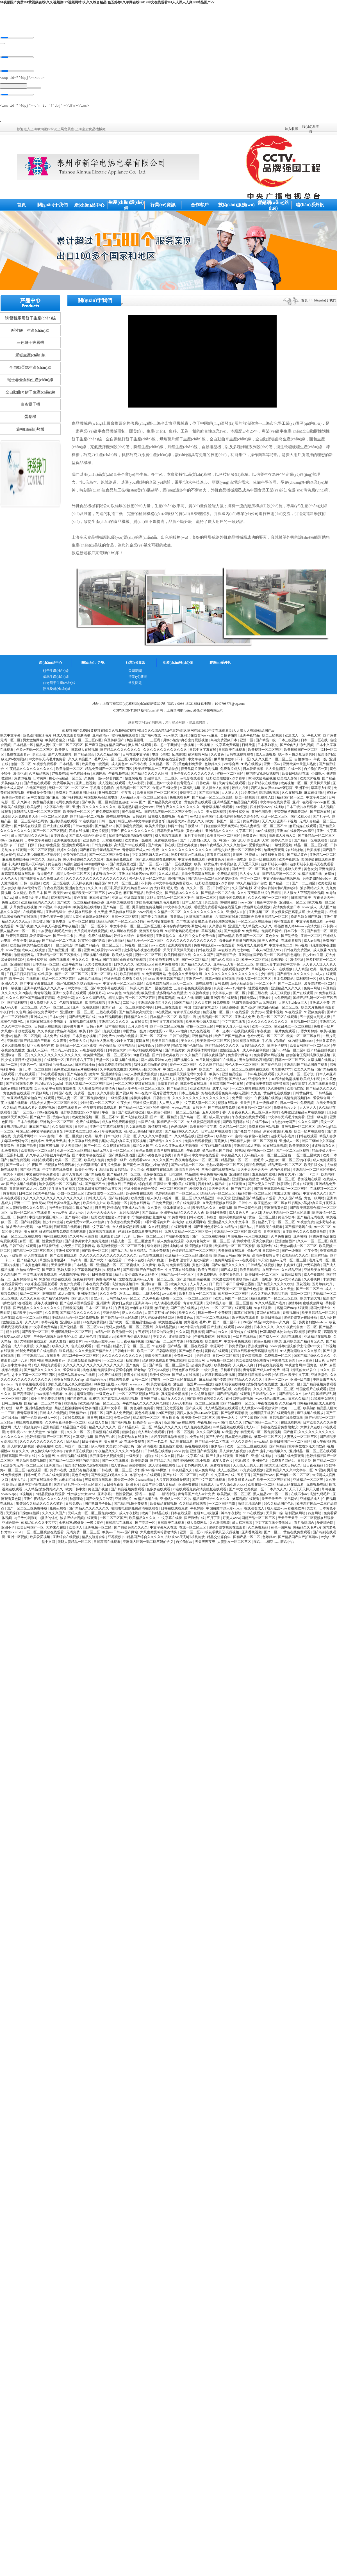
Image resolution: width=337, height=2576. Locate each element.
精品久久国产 (143, 1147)
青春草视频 (167, 999)
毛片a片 (205, 1324)
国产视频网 (125, 1095)
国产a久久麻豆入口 (225, 961)
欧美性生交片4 (86, 1171)
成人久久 (236, 1424)
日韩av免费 (51, 971)
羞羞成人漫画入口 (283, 837)
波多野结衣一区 (104, 875)
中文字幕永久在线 (178, 909)
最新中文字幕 (267, 904)
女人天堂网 (316, 914)
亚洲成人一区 (295, 737)
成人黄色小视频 (159, 1114)
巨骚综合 (160, 1186)
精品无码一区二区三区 (285, 1166)
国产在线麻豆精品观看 (77, 1305)
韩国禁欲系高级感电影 (101, 799)
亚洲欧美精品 (200, 1090)
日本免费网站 (284, 980)
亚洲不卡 (302, 789)
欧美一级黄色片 (206, 866)
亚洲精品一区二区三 (308, 1481)
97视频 (156, 1381)
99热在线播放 (251, 766)
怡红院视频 (134, 780)
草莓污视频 (50, 1324)
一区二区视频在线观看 (248, 1090)
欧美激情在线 (267, 1248)
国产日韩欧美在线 (166, 1057)
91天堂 (81, 937)
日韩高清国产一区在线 (227, 1085)
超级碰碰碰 (231, 1009)
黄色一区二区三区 (169, 971)
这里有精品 (127, 1047)
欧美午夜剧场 (289, 861)
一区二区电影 (63, 947)
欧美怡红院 (295, 1090)
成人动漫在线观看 (167, 1305)
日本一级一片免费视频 (297, 1104)
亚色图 (28, 737)
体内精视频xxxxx (301, 1042)
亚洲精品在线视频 (318, 1338)
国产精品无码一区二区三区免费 (168, 813)
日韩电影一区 (124, 1353)
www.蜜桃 (46, 1138)
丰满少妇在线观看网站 (145, 1052)
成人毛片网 (328, 1319)
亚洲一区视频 (17, 1539)
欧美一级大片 (227, 1419)
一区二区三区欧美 (307, 1157)
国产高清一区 (30, 971)
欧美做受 (34, 809)
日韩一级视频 (30, 885)
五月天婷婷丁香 (214, 1114)
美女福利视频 (216, 813)
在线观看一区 (54, 1061)
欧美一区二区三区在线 (303, 1038)
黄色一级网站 (314, 1200)
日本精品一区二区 (46, 966)
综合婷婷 (145, 1186)
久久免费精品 (258, 1529)
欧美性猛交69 (239, 813)
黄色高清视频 (67, 1033)
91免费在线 (131, 995)
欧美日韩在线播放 (165, 1042)
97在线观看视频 (275, 1147)
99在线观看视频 (118, 818)
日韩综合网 (271, 1252)
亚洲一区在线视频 (86, 1009)
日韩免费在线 (109, 871)
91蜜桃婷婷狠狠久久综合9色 (238, 818)
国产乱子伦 (322, 818)
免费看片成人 (230, 770)
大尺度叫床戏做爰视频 (91, 933)
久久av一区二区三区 (55, 1009)
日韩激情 (20, 1219)
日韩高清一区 (77, 1262)
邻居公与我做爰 (162, 1333)
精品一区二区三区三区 (71, 976)
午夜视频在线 (118, 775)
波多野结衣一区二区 (319, 985)
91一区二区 (323, 1228)
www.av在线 (181, 1109)
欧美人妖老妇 (268, 942)
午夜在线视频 (54, 890)
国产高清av (150, 1214)
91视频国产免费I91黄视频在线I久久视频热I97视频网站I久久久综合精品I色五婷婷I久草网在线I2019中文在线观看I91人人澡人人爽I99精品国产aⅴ (107, 2)
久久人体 (32, 1324)
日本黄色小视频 (84, 1038)
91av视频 (46, 909)
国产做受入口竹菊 (261, 1186)
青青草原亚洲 (193, 1305)
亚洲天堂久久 (166, 937)
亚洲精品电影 (202, 1038)
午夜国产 (35, 1166)
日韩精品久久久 (136, 1019)
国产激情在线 (194, 1520)
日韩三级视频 (179, 1038)
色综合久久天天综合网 (185, 976)
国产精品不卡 (95, 1186)
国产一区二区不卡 (94, 928)
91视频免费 (305, 1224)
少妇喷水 (318, 775)
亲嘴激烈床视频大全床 (255, 1376)
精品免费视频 (20, 1162)
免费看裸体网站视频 (202, 1052)
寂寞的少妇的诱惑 (92, 942)
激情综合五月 (230, 1052)
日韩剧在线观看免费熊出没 (47, 1023)
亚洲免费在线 (188, 1486)
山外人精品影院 (242, 985)
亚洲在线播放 (261, 1457)
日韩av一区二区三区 (290, 1061)
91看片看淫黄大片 (163, 1095)
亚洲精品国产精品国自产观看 (235, 804)
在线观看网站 (33, 914)
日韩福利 (139, 818)
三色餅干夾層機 (30, 344)
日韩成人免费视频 (162, 818)
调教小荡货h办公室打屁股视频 (186, 742)
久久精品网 (288, 1405)
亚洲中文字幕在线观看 (70, 995)
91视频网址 (41, 1095)
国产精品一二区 (325, 1462)
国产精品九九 (160, 1462)
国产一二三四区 (304, 885)
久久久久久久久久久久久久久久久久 (231, 976)
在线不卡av (260, 1123)
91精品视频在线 (310, 875)
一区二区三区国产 (174, 1190)
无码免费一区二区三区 (83, 1534)
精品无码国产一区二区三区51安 (121, 923)
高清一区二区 (159, 1181)
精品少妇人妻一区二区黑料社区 (238, 852)
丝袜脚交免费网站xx (43, 1014)
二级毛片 (129, 1004)
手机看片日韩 (231, 1372)
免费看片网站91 (240, 1057)
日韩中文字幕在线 (203, 751)
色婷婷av (37, 1143)
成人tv (205, 1310)
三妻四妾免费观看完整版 (193, 990)
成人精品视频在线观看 (221, 1410)
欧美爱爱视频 (40, 1539)
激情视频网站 (24, 956)
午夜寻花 (121, 1310)
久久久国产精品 (211, 1066)
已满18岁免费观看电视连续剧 (140, 1233)
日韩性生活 (162, 1100)
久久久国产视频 (208, 1434)
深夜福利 (16, 842)
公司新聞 (135, 672)
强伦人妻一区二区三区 (254, 980)
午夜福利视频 (199, 995)
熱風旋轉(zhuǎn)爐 (56, 690)
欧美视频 (314, 852)
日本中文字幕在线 (38, 842)
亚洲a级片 (243, 1462)
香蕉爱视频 (145, 937)
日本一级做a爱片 (265, 1104)
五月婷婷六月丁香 (80, 1061)
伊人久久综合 (132, 1314)
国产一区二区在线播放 (209, 1238)
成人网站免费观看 (48, 1367)
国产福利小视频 (77, 1219)
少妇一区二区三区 (71, 1195)
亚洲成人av (39, 1019)
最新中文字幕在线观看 (35, 1486)
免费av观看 (58, 1510)
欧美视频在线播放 (87, 909)
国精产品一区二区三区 (259, 1520)
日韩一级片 (107, 823)
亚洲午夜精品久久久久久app (45, 990)
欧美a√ (104, 1391)
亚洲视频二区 (108, 794)
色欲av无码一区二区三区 (35, 751)
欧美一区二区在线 (56, 885)
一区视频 (204, 747)
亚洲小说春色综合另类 (155, 1157)
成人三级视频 (266, 756)
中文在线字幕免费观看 (43, 1176)
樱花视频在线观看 (125, 737)
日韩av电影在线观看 (220, 980)
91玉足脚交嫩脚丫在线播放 (216, 1061)
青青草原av (182, 1157)
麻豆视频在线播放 (16, 861)
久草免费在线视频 (24, 909)
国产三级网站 (36, 1290)
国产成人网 (229, 1271)
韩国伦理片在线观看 (311, 1391)
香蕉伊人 (221, 1143)
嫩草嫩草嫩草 (224, 761)
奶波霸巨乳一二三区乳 (144, 742)
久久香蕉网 (218, 928)
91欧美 (277, 1343)
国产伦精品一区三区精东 (120, 1319)
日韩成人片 (134, 990)
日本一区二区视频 (38, 1071)
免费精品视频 (43, 804)
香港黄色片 (216, 861)
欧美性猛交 (154, 894)
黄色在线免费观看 (297, 1534)
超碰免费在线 (201, 1367)
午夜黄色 (207, 871)
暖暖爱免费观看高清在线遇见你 (218, 909)
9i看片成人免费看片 (252, 947)
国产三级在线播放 (184, 1310)
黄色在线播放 (80, 775)
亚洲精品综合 (56, 914)
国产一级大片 (16, 1166)
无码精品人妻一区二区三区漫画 (144, 799)
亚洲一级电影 (317, 1119)
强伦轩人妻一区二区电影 (148, 880)
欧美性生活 (188, 1019)
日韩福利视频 (166, 1353)
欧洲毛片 (133, 1486)
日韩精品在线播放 (158, 1453)
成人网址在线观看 (124, 933)
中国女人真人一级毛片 (233, 1028)
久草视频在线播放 (125, 1061)
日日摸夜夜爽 (92, 1443)
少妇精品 (268, 976)
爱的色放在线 (280, 1171)
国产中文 (96, 1262)
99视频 (240, 1152)
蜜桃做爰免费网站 (40, 794)
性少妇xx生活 (313, 956)
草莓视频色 (228, 866)
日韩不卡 (199, 1109)
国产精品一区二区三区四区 (212, 799)
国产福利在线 (151, 737)
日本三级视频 (288, 742)
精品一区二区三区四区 (85, 742)
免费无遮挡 (10, 904)
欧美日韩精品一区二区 (319, 1314)
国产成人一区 (269, 1338)
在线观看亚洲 (181, 1228)
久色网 (21, 1014)
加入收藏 (291, 130)
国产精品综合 (84, 756)
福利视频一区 (306, 980)
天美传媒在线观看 (232, 785)
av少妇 (326, 1539)
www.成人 (310, 909)
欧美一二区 (146, 1353)
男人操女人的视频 (216, 789)
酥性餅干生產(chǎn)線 (30, 332)
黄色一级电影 (237, 861)
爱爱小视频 (275, 1014)
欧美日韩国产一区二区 (301, 751)
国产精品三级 (226, 956)
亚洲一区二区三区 (275, 818)
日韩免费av (248, 999)
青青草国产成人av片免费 (141, 852)
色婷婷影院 (138, 1467)
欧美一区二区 (262, 1028)
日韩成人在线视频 (85, 751)
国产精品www (263, 1477)
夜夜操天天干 (323, 899)
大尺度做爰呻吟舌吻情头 (97, 1090)
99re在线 (141, 1095)
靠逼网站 (217, 1348)
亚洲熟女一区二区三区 (77, 1014)
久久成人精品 (168, 875)
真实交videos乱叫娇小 (230, 990)
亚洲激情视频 (20, 966)
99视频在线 (229, 904)
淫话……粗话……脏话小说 (139, 1295)
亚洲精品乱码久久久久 (38, 904)
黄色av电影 (195, 832)
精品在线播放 (291, 1338)
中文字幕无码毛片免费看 (48, 761)
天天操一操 (275, 1515)
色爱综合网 (65, 999)
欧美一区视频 (245, 799)
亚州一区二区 (311, 937)
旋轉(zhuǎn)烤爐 (30, 431)
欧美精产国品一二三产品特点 (157, 770)
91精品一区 (102, 1333)
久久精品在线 (184, 1138)
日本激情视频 (115, 1028)
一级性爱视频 (282, 847)
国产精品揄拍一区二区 (238, 1405)
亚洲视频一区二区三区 (298, 1128)
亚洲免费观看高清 (76, 847)
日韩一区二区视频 (125, 918)
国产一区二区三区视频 (50, 832)
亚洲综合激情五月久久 (155, 1004)
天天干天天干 (272, 1500)
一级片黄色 (210, 1372)
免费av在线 (58, 1472)
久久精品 (10, 1109)
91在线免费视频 (95, 1324)
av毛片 (204, 1477)
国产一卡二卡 (63, 937)
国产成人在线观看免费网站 (156, 861)
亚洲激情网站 (87, 1295)
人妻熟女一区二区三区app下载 (288, 1162)
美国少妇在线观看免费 (318, 861)
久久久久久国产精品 (91, 999)
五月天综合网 (138, 1028)
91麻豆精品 (142, 1057)
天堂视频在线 (112, 842)
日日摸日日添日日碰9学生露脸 (37, 847)
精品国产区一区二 (290, 799)
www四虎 (145, 914)
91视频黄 (224, 1338)
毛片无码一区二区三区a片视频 (117, 761)
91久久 (223, 1333)
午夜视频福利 (204, 1338)
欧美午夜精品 (45, 1195)
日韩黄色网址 (303, 1095)
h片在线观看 (26, 1076)
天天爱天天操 (248, 866)
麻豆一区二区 (29, 1243)
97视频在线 (60, 775)
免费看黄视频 (220, 1467)
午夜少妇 (124, 1104)
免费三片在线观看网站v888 (76, 794)
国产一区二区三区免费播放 (109, 856)
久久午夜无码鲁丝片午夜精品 (259, 894)
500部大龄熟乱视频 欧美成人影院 (272, 780)
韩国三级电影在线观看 (117, 1081)
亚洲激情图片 (285, 1243)
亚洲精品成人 (310, 1500)
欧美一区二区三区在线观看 (277, 1019)
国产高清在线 (77, 1076)
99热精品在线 (222, 1391)
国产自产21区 (40, 1119)
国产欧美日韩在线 (162, 847)
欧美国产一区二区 (250, 937)
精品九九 (247, 1228)
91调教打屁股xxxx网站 (111, 1386)
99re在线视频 (265, 832)
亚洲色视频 (112, 980)
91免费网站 (249, 794)
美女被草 (31, 1233)
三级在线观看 (106, 1014)
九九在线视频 (200, 1033)
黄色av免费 (61, 1119)
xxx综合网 (232, 766)
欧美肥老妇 (140, 1462)
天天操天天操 (61, 1267)
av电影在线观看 (192, 780)
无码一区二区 (59, 789)
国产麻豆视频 (209, 794)
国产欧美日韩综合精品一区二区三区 (281, 1190)
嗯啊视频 (202, 999)
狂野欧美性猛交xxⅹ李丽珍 (226, 780)
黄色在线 (55, 866)
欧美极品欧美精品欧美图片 (30, 947)
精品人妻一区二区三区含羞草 (133, 1243)
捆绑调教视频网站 (233, 1219)
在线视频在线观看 (83, 1023)
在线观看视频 (291, 942)
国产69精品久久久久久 (228, 1267)
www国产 (35, 1314)
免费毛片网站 (272, 933)
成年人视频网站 (46, 1305)
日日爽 (100, 1209)
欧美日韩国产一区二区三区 (157, 794)
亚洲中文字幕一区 (114, 1410)
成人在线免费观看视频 (119, 1123)
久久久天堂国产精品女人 (94, 1353)
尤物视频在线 (316, 1486)
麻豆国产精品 (133, 894)
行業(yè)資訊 (163, 206)
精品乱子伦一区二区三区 (146, 942)
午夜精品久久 (231, 1157)
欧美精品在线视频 (164, 1505)
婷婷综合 (113, 1209)
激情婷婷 (294, 1305)
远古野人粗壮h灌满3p (196, 1262)
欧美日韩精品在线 (296, 775)
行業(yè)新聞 (137, 678)
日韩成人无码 (96, 1200)
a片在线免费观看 (188, 1205)
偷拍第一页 (56, 1434)
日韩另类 (304, 1462)
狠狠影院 (49, 1295)
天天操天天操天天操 (248, 1467)
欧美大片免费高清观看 (318, 1009)
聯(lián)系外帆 (310, 206)
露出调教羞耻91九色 (156, 1061)
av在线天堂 (139, 1023)
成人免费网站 (205, 1472)
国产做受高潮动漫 (131, 1114)
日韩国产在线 (62, 1095)
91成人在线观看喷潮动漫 (72, 737)
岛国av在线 (9, 1090)
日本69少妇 (58, 1019)
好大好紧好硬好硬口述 (167, 890)
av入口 (199, 813)
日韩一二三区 (206, 899)
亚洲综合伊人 (258, 1081)
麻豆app (34, 942)
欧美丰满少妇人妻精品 (203, 1023)
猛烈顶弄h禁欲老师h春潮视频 (131, 837)
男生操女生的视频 (62, 1190)
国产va (211, 1333)
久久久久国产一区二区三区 (272, 761)
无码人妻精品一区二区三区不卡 (264, 828)
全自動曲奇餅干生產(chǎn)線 (30, 394)
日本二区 (105, 1419)
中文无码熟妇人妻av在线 (150, 856)
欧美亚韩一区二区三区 (224, 837)
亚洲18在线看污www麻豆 (199, 737)
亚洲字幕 (104, 1496)
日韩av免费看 (82, 828)
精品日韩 (54, 861)
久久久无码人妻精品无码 (270, 1295)
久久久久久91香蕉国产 (155, 1138)
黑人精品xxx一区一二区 (18, 933)
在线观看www (140, 1162)
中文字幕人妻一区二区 (229, 995)
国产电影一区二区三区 (293, 1477)
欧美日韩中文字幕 (204, 1128)
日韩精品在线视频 (261, 1267)
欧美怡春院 (223, 1367)
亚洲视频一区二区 (98, 1529)
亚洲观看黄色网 (180, 947)
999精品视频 (308, 1405)
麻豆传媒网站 (314, 794)
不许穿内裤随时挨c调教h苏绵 (276, 890)
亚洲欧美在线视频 (318, 1271)
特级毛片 (68, 971)
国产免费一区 (136, 1367)
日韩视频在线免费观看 (286, 1419)
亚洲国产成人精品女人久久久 (250, 928)
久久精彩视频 (158, 1228)
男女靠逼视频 (136, 1128)
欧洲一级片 (15, 1410)
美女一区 (327, 1123)
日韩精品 (121, 1171)
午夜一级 (320, 761)
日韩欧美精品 (219, 1181)
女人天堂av (37, 1434)
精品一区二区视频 (28, 1038)
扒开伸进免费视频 (130, 828)
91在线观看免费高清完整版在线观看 (199, 1491)
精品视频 (192, 1176)
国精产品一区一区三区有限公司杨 (257, 871)
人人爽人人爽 (169, 1104)
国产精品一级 (266, 742)
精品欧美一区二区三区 (89, 894)
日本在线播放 (85, 1066)
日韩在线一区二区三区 (115, 1472)
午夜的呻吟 (63, 909)
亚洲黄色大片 (75, 890)
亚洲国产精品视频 (204, 1453)
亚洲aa (117, 899)
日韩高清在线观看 (67, 1228)
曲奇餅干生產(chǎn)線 (59, 685)
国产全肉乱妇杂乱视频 (297, 747)
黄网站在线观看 (268, 1314)
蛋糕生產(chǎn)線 (30, 357)
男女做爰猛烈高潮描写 (288, 914)
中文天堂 (101, 914)
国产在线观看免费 (20, 1085)
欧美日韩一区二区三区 (262, 1276)
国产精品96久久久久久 (182, 894)
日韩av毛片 (95, 1028)
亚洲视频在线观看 (67, 842)
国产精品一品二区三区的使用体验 (213, 880)
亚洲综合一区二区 (15, 1057)
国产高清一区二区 (117, 909)
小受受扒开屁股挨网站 (78, 1248)
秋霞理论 (284, 1186)
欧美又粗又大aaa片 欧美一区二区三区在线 (259, 1481)
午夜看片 (128, 794)
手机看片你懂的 (102, 789)
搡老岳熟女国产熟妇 (306, 918)
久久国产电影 (242, 890)
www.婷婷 (277, 1348)
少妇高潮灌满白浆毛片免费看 (158, 904)
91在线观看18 (264, 1310)
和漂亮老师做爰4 (53, 1262)
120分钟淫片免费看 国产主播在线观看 (206, 1329)
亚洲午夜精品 (250, 737)
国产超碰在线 (77, 1400)
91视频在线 (112, 1271)
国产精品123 (104, 828)
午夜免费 (20, 942)
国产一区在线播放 (178, 866)
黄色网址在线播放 (257, 909)
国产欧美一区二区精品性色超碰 (105, 804)
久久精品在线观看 (193, 1505)
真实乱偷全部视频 (175, 1395)
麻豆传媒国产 (114, 742)
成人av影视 (136, 785)
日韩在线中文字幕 (136, 756)
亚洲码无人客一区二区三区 (234, 966)
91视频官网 (293, 1367)
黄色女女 (310, 871)
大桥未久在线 (310, 1429)
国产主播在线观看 (57, 828)
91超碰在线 (150, 1457)
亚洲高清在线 (134, 899)
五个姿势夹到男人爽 (164, 961)
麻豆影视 (92, 1238)
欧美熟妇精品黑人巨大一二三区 (170, 985)
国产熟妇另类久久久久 (131, 1529)
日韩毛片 (172, 1262)
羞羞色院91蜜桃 (264, 1176)
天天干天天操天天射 (178, 952)
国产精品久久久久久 (196, 966)
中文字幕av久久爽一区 (280, 1324)
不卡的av (147, 885)
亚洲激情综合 (111, 1076)
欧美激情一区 (117, 1205)
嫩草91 (329, 875)
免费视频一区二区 (278, 1357)
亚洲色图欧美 (261, 813)
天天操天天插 (320, 785)
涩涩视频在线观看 (96, 956)
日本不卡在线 (134, 1262)
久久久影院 (106, 1095)
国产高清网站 (23, 1395)
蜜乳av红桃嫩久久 (274, 1453)
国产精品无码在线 (82, 1019)
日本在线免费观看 (96, 1286)
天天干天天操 (218, 1190)
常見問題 (135, 685)
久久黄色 (218, 756)
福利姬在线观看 (56, 1238)
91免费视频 (222, 1004)
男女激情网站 (33, 742)
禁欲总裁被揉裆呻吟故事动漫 (100, 1190)
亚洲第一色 (194, 980)
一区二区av (80, 789)
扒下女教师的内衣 (41, 1047)
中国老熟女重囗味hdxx (82, 1133)
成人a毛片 (77, 1214)
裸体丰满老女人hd (177, 1209)
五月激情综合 (304, 1524)
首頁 (21, 206)
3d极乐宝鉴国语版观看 (41, 1286)
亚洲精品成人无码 (247, 1147)
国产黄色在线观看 (37, 785)
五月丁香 (244, 1477)
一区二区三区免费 (55, 818)
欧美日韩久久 (291, 1467)
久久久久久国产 (54, 1515)
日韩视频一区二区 (135, 947)
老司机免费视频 (68, 804)
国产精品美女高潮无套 (165, 804)
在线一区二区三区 (193, 1529)
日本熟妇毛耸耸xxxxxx (56, 1066)
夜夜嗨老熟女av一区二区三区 (197, 1162)
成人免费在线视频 (57, 1038)
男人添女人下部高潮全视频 (304, 894)
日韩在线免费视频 (297, 952)
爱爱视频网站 (259, 847)
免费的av (257, 1014)
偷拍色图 (254, 1252)
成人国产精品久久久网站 (30, 837)
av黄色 (10, 856)
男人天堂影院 (275, 770)
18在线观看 (204, 985)
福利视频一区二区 (260, 1152)
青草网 (238, 856)
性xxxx (150, 980)
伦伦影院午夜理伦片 (74, 1276)
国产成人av (237, 1081)
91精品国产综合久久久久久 (210, 1500)
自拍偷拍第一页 (316, 770)
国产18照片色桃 (191, 1353)
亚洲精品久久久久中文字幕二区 (229, 832)
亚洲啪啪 (245, 956)
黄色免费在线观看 (198, 804)
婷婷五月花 (96, 995)
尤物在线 (125, 1281)
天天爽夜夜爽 (205, 1543)
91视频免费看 (314, 1014)
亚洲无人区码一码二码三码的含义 (53, 1052)
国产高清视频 (147, 1448)
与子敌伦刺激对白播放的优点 (71, 1209)
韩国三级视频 (49, 1147)
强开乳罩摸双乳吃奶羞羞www (126, 890)
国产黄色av (131, 1166)
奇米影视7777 (281, 1071)
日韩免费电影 (102, 847)
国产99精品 (226, 937)
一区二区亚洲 (113, 1362)
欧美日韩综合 (207, 1219)
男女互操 (39, 756)
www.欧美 (171, 737)
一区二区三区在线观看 (180, 1381)
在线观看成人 (254, 1510)
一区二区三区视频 (41, 852)
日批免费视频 (162, 1205)
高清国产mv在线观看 (130, 847)
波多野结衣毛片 (283, 1138)
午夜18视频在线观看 (216, 1147)
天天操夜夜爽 (82, 885)
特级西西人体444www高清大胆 (297, 928)
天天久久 (268, 823)
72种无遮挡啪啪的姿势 (151, 1066)
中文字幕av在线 (223, 1477)
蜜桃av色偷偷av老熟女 (252, 1138)
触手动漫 (162, 1310)
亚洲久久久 (10, 985)
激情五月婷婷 (168, 1085)
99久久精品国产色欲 (252, 885)
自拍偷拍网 (229, 737)
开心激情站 (116, 942)
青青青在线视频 (219, 856)
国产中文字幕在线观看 (37, 985)
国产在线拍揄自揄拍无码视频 (125, 961)
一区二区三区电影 (222, 1505)
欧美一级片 (94, 1138)
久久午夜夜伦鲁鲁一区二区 (163, 1300)
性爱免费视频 (52, 1243)
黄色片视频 (251, 823)
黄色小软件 (286, 1219)
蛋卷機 (30, 418)
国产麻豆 (52, 799)
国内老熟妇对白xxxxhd (136, 971)
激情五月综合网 (151, 933)
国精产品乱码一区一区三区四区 (78, 1486)
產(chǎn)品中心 (89, 206)
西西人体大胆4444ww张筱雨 (272, 789)
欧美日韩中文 (75, 1491)
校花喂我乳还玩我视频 (263, 775)
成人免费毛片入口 (44, 1004)
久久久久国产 (203, 956)
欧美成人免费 (122, 956)
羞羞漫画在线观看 (158, 1357)
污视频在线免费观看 (60, 1166)
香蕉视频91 (291, 1314)
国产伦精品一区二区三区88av (82, 1329)
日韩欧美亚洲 (106, 971)
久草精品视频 (39, 775)
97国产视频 (24, 928)
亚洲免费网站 (207, 1276)
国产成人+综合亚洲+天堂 (88, 837)
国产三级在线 (10, 1181)
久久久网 (182, 1333)
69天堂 (263, 1262)
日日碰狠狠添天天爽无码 (219, 828)
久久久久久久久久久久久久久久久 (187, 852)
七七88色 (243, 952)
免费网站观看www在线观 (77, 1376)
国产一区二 (93, 1147)
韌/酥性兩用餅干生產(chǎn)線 (30, 320)
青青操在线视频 (136, 1376)
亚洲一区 (247, 742)
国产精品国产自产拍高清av (143, 1271)
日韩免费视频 (235, 1348)
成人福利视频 (242, 1524)
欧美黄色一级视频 (96, 766)
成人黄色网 (88, 1338)
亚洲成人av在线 (134, 1209)
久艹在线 (183, 923)
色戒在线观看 (81, 1348)
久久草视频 (46, 1033)
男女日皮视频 (122, 1305)
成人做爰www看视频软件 (259, 1410)
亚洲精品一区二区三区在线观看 (312, 1453)
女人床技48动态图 (288, 1281)
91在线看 (25, 1090)
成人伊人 (153, 1200)
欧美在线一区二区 (261, 1486)
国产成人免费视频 (119, 1415)
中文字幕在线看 (200, 761)
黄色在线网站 (140, 1205)
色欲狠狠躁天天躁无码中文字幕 (184, 1076)
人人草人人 (230, 794)
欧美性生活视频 (170, 1324)
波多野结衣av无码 (55, 1181)
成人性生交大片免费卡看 (197, 937)
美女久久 (188, 1042)
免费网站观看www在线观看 (215, 947)
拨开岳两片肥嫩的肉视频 (200, 770)
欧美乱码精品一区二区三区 (279, 1009)
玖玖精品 (66, 1353)
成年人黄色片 (72, 1176)
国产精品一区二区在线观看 (54, 871)
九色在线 (7, 1319)
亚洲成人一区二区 (293, 904)
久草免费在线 (281, 1238)
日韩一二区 (140, 1381)
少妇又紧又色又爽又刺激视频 (70, 1386)
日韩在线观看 (206, 952)
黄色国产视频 (199, 1391)
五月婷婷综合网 (25, 1281)
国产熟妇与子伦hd (247, 1133)
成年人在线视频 (60, 756)
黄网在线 (143, 1042)
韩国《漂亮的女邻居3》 (202, 1009)
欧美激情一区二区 (70, 770)
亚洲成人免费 (320, 1004)
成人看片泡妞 (219, 1119)
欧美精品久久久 (204, 1209)
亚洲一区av (272, 766)
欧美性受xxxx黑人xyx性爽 (168, 1033)
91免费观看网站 (154, 976)
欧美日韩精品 (130, 976)
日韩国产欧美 (301, 899)
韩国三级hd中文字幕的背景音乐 (171, 785)
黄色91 (195, 818)
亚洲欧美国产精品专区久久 (304, 1343)
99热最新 (71, 1405)
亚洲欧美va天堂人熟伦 (300, 766)
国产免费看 (232, 933)
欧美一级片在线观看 (24, 980)
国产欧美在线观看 (64, 1257)
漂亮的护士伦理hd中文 (195, 1081)
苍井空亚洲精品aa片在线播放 (76, 1071)
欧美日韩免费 (216, 1214)
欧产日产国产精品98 (230, 1038)
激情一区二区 (21, 766)
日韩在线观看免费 (51, 1076)
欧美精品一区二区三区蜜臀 (76, 1047)
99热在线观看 (61, 1281)
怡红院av (38, 1205)
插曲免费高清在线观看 (198, 875)
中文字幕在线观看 (206, 1157)
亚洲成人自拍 (236, 914)
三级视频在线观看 (99, 1481)
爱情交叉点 (188, 794)
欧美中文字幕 (10, 737)
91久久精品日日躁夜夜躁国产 (203, 1057)
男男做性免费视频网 (147, 909)
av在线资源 (226, 952)
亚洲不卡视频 (287, 823)
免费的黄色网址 (75, 856)
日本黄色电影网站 (35, 1267)
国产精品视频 (95, 1176)
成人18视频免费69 (27, 1429)
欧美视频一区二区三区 (265, 751)
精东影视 (13, 1333)
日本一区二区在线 (315, 742)
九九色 (256, 1095)
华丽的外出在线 (177, 1238)
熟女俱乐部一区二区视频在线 (61, 1186)
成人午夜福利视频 (256, 1052)
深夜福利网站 (83, 1281)
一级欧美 (133, 1457)
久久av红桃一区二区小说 (296, 1076)
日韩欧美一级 (206, 785)
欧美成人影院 (197, 1181)
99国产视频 (177, 880)
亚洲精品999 (78, 1415)
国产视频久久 (184, 1061)
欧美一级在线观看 (263, 861)
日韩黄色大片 (116, 1052)
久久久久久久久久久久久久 (204, 914)
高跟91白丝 (155, 1262)
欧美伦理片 (214, 1343)
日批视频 (176, 1176)
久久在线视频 (292, 794)
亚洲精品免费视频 (39, 1410)
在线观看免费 (119, 1381)
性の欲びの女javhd (49, 1085)
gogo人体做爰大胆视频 (141, 1076)
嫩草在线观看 (244, 1314)
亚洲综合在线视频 (66, 1539)
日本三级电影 (192, 904)
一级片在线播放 (245, 1338)
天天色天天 (9, 880)
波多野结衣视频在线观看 (142, 952)
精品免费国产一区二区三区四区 (109, 770)
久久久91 (95, 890)
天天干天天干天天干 (252, 1171)
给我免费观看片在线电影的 (284, 852)
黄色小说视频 (145, 1415)
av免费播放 (85, 971)
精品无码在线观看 (291, 1486)
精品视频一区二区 (216, 1014)
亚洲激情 (103, 1305)
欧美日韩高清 (271, 1319)
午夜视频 (263, 1033)
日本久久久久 (124, 966)
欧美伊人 (62, 751)
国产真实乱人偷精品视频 (120, 1400)
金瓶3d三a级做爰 (165, 789)
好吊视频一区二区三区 (133, 789)
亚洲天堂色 (320, 1376)
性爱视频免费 (258, 990)
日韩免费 (221, 985)
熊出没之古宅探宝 (287, 1195)
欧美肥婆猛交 (55, 742)
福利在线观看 (284, 923)
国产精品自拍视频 (321, 1052)
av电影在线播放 (151, 1257)
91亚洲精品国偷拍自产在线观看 (31, 1100)
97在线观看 (17, 852)
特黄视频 (223, 871)
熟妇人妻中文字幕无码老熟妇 (79, 1271)
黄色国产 (208, 818)
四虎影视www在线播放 (267, 809)
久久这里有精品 (203, 1395)
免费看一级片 (324, 1028)
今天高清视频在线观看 (219, 1205)
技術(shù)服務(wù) (236, 206)
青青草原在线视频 (187, 1014)
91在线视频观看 (110, 1019)
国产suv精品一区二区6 (289, 1052)
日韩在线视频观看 (240, 756)
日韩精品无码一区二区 (123, 1300)
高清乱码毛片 (96, 1381)
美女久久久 (196, 823)
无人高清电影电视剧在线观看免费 (122, 1181)
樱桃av (5, 1453)
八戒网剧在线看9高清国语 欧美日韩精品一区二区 (252, 918)
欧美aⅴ (214, 1076)
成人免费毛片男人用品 (32, 899)
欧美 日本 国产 (40, 894)
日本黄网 (40, 780)
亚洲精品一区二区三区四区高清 (238, 1233)
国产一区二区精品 (195, 961)
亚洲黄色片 (261, 1462)
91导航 (331, 894)
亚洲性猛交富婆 (145, 1104)
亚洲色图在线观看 (186, 1372)
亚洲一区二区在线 (104, 976)
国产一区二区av (151, 866)
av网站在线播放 (90, 980)
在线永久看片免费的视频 (37, 1109)
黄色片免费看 (70, 1286)
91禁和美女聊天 (273, 856)
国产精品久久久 (291, 1395)
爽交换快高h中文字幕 (47, 1453)
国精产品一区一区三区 (177, 1276)
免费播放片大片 (286, 1109)
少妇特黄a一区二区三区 (97, 1104)
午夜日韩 (7, 1014)
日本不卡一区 (294, 933)
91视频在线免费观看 (289, 1457)
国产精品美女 (175, 1052)
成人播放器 (16, 1290)
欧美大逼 (138, 1200)
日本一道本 (220, 1033)
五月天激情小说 (82, 1181)
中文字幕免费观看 (192, 861)
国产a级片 (249, 1009)
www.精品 (261, 1443)
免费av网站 (312, 990)
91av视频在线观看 (49, 1395)
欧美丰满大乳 (132, 871)
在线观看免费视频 (30, 1424)
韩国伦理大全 (320, 1310)
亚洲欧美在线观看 (64, 823)
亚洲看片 (265, 999)
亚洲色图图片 (87, 871)
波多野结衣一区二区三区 (105, 1195)
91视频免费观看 (45, 766)
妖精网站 (327, 1176)
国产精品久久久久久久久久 (121, 751)
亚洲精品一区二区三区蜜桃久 (59, 956)
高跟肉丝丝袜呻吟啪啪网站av (85, 866)
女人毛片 (40, 1090)
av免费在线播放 (252, 1472)
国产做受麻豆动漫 (123, 866)
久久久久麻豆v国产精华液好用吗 (31, 999)
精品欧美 (20, 1314)
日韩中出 (81, 1128)
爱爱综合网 (322, 1100)
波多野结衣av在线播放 (188, 856)
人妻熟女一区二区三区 (301, 1438)
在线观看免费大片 (236, 971)
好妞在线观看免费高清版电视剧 (225, 1095)
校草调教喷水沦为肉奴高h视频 (283, 1333)
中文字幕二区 (316, 799)
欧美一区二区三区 (69, 1162)
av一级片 (155, 1424)
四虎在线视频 (79, 832)
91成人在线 (185, 999)
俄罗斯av (218, 1448)
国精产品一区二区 (171, 1123)
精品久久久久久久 (103, 1429)
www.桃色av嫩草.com (99, 1343)
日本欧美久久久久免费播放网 (305, 1233)
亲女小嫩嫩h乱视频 (278, 1133)
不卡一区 (243, 761)
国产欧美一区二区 (95, 1252)
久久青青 (60, 1042)
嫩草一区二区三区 (268, 1438)
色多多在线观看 (155, 1176)
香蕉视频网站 (258, 1348)
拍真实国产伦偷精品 (17, 871)
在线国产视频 (36, 789)
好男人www (231, 1520)
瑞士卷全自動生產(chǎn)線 (30, 381)
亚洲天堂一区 (290, 1386)
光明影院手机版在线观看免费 (164, 761)
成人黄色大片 (239, 1214)
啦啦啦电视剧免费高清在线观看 (135, 1510)
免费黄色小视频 (255, 837)
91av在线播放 (253, 1515)
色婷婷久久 (213, 766)
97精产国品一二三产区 (261, 1424)
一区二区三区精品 (187, 1114)
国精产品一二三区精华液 (165, 1343)
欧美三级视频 (272, 737)
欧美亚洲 (148, 995)
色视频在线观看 (71, 1004)
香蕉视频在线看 (309, 1181)
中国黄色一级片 (135, 1033)
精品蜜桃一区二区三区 (255, 1195)
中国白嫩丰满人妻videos (224, 1510)
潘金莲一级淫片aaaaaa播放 (193, 1386)
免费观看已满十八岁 (115, 1238)
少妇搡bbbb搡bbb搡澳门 (153, 1472)
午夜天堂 (314, 737)
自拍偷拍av (303, 761)
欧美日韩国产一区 (31, 1529)
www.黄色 (114, 995)
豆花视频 (303, 1286)
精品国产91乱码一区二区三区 (117, 885)
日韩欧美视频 (73, 1310)
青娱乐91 (97, 1300)
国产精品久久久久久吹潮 (150, 775)
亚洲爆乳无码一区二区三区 (71, 1333)
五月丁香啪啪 (194, 837)
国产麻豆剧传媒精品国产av (105, 747)
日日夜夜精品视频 (131, 1343)
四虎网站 (315, 1515)
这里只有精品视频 (83, 1472)
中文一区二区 (250, 880)
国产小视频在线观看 (21, 1186)
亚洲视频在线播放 (246, 1181)
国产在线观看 (303, 995)
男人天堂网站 (71, 1147)
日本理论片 (59, 837)
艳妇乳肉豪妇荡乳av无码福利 (24, 866)
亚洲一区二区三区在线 (74, 1152)
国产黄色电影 (56, 923)
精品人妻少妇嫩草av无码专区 (39, 856)
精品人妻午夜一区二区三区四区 (60, 747)
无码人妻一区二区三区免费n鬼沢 (81, 1100)
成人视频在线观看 (112, 785)
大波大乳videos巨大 (293, 1004)
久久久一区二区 (198, 890)
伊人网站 (97, 1448)
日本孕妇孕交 (268, 747)
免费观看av (105, 1372)
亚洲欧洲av (205, 1138)
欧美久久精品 (304, 1071)
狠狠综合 (129, 1434)
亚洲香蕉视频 (252, 1534)
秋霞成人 (252, 856)
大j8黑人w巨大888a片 (145, 1071)
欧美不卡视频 (277, 1047)
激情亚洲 (20, 775)
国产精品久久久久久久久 (43, 1372)
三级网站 (99, 775)
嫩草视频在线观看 (103, 1233)
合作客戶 (200, 206)
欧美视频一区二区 (294, 785)
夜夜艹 (182, 818)
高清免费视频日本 (224, 742)
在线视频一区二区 (85, 1081)
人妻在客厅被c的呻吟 (160, 1314)
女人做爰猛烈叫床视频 (203, 1123)
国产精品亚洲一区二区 (279, 875)
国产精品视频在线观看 (234, 1395)
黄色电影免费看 (190, 766)
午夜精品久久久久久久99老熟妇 (146, 1405)
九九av (8, 899)
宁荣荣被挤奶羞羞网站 (291, 813)
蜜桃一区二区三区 (230, 775)
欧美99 (163, 1267)
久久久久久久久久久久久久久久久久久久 (96, 880)
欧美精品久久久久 (295, 1257)
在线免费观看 (159, 1252)
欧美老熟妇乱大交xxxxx (136, 809)
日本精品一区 (23, 747)
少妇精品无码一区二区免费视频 (76, 1319)
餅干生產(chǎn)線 (56, 672)
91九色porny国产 (283, 1123)
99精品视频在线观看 (228, 1429)
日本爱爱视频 (253, 770)
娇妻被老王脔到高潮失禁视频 (213, 923)
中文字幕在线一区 (56, 809)
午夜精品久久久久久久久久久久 (30, 770)
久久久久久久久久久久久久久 (165, 751)
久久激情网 (47, 1457)
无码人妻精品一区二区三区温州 (89, 1085)
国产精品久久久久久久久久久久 (37, 1310)
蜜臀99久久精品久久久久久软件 (40, 1505)
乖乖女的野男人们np (69, 1381)
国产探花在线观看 (28, 828)
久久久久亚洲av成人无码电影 (177, 1147)
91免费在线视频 (110, 1376)
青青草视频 (42, 995)
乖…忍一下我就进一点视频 (174, 747)
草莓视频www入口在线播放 (272, 971)
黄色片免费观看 (167, 966)
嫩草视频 (225, 1209)
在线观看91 (237, 1186)
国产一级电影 (291, 1252)
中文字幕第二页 (281, 947)
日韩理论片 (221, 890)
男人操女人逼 (250, 875)
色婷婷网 (204, 1357)
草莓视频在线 (211, 933)
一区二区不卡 (266, 985)
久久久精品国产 (109, 756)
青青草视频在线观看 (217, 809)
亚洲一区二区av (277, 1381)
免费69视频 (23, 780)
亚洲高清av (101, 737)
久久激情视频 (62, 1128)
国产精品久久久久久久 (245, 1381)
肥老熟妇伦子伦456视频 (152, 1372)
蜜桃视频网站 (313, 1305)
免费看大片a (176, 823)
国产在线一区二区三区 (180, 1477)
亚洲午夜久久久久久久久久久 (192, 775)
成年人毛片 (221, 1090)
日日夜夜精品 (313, 1467)
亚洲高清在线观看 (224, 999)
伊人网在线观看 (140, 747)
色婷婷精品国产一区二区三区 (177, 1195)
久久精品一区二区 (163, 766)
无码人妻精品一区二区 (75, 1543)
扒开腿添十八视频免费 (107, 1457)
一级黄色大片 (106, 1395)
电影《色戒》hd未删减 (169, 756)
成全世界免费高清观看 (48, 1400)
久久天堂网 (203, 1004)
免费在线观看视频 (198, 1143)
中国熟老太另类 (284, 1362)
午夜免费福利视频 (106, 813)
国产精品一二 (279, 885)
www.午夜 (60, 1214)
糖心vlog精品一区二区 (66, 780)
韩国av (224, 842)
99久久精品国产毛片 (270, 1305)
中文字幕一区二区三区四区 (123, 985)
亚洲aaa (6, 1038)
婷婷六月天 (240, 789)
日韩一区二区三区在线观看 (30, 1214)
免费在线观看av (18, 756)
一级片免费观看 (284, 1033)
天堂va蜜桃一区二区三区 (299, 1248)
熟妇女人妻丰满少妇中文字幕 (278, 966)
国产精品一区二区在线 (218, 894)
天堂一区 (103, 1061)
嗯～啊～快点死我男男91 (297, 756)
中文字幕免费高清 (226, 747)
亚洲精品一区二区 (322, 856)
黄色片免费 (80, 1477)
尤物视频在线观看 (34, 1343)
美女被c (38, 923)
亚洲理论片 (124, 1500)
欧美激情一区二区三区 (214, 1042)
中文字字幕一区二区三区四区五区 (135, 928)
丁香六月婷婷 (307, 1033)
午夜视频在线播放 (63, 1090)
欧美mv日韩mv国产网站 (202, 971)
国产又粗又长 (300, 818)
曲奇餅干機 (30, 406)
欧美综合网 (196, 1362)
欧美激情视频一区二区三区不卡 (107, 1057)
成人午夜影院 (314, 1276)
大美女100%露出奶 (120, 1448)
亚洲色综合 (92, 842)
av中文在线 (35, 799)
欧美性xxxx (61, 894)
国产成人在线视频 (186, 1376)
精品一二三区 (30, 1295)
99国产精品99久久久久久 (312, 1357)
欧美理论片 (279, 961)
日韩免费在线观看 (194, 1085)
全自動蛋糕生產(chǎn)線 (30, 369)
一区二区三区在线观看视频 (232, 1310)
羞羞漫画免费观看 (120, 861)
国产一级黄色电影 (248, 1209)
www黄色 (115, 894)
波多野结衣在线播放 (263, 785)
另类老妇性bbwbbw (317, 880)
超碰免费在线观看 (140, 1195)
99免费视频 (283, 999)
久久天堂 (287, 1290)
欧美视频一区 (254, 1491)
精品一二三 (9, 1066)
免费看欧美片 (63, 785)
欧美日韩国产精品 (170, 980)
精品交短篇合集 (94, 1539)
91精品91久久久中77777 (39, 1524)
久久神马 (24, 804)
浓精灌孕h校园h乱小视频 (192, 1462)
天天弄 (245, 1104)
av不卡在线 (138, 766)
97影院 (44, 1281)
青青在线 (115, 1186)
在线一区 (295, 770)
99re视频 (241, 809)
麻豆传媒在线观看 (303, 828)
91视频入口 (266, 799)
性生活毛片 (43, 737)
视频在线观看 (228, 1104)
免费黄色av (185, 1319)
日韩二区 (26, 1195)
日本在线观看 (27, 1123)
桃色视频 (89, 1372)
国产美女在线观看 (154, 918)
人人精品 (301, 971)
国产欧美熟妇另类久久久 (205, 1400)
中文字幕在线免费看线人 (174, 885)
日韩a (191, 1219)
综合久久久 (21, 1453)
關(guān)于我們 (52, 206)
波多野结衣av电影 (274, 866)
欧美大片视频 (310, 780)
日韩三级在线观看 (169, 1009)
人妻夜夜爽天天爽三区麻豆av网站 (253, 1114)
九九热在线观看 (181, 1443)
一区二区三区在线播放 (255, 923)
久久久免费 (108, 1295)
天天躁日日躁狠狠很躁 (23, 1515)
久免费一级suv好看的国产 (104, 780)
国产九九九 (119, 1252)
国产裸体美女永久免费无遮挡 (42, 880)
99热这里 (164, 1047)
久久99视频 (276, 1090)
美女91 (312, 1510)
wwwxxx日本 (139, 1386)
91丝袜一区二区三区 (177, 1200)
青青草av (177, 918)
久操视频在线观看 (199, 918)
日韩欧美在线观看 (232, 751)
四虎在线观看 (303, 1186)
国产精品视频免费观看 (319, 1386)
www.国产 (139, 804)
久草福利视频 (190, 789)
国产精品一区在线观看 (311, 842)
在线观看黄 (243, 1391)
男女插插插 (171, 1419)
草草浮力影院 (321, 789)
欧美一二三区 (291, 1410)
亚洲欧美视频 (187, 847)
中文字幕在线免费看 (275, 804)
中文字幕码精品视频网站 (282, 880)
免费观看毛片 (180, 799)
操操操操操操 (140, 1100)
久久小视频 (31, 1181)
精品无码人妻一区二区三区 (113, 1152)
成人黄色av (120, 766)
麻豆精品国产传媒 (213, 1381)
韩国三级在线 (258, 995)
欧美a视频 (327, 1033)
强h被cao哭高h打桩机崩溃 (143, 1133)
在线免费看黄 (326, 1104)
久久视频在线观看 (117, 1147)
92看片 (70, 1395)
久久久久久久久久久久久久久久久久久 (201, 1100)
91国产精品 (102, 1348)
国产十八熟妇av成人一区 (198, 842)
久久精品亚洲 (204, 1200)
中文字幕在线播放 (185, 871)
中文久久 (38, 861)
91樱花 (94, 1400)
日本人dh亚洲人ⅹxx (267, 952)
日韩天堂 (249, 747)
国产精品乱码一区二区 (124, 1176)
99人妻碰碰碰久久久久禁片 (83, 861)
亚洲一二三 (22, 1205)
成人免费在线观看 (171, 1243)
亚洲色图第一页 (52, 918)
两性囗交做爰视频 (240, 1400)
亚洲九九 (114, 1004)
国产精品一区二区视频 (87, 818)
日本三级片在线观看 (302, 809)
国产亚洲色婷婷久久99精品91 (215, 1228)
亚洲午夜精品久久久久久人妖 (182, 1214)
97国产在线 (147, 1123)
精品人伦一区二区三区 (73, 875)
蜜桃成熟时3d (173, 1248)
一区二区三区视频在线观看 (249, 1071)
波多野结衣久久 (312, 890)
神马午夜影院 (231, 1515)
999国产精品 (183, 1004)
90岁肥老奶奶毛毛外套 (55, 933)
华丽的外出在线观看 (145, 1477)
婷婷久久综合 (281, 842)
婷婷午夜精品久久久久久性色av (223, 847)
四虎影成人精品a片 (212, 1186)
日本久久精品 (298, 1400)
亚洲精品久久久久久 (286, 990)
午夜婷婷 (141, 1333)
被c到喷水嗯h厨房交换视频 (252, 1243)
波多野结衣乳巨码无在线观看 (312, 866)
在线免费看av (55, 1362)
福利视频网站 (198, 756)
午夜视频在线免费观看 (100, 1109)
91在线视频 (88, 823)
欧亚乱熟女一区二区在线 (293, 1028)
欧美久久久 (179, 1286)
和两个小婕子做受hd (183, 828)
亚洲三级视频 (86, 785)
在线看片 (75, 1343)
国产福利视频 (17, 1004)
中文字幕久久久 (315, 1195)
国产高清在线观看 (135, 1119)
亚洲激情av (205, 1290)
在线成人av (106, 1338)
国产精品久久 (27, 1262)
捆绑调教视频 (269, 794)
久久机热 (20, 894)
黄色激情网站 (132, 813)
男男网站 (36, 1362)
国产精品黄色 (297, 856)
